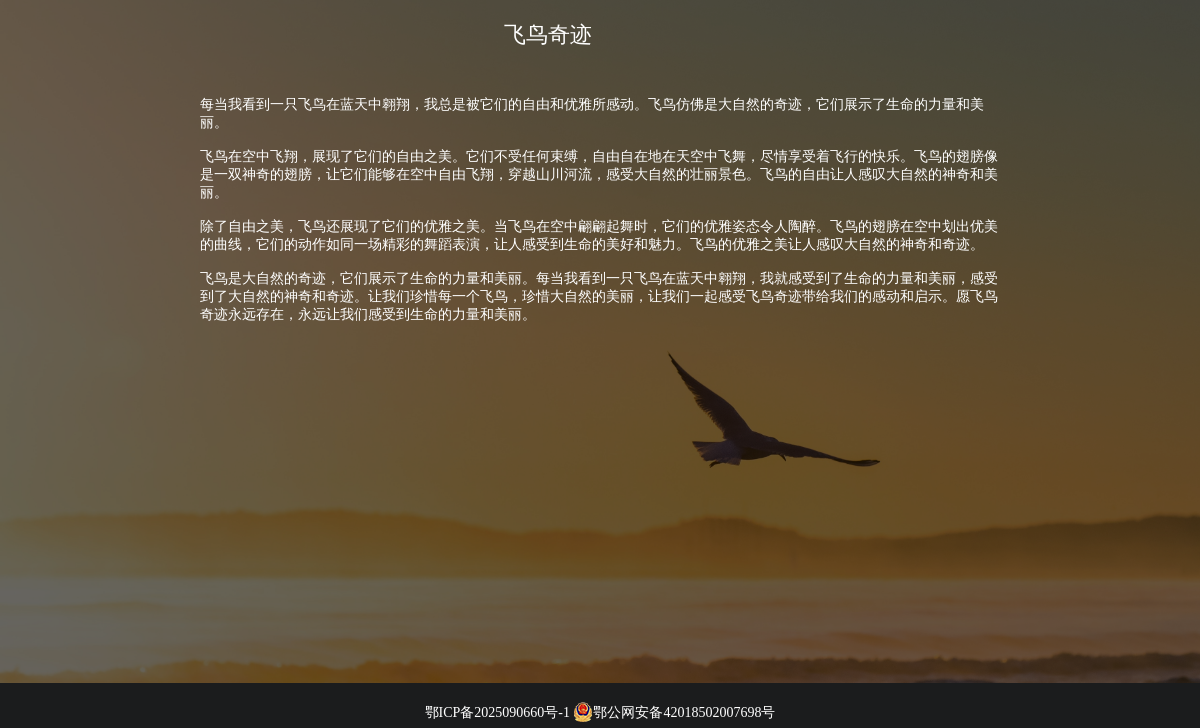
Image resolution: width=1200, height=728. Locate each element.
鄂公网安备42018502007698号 (674, 712)
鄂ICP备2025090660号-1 (497, 712)
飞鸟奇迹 (548, 34)
